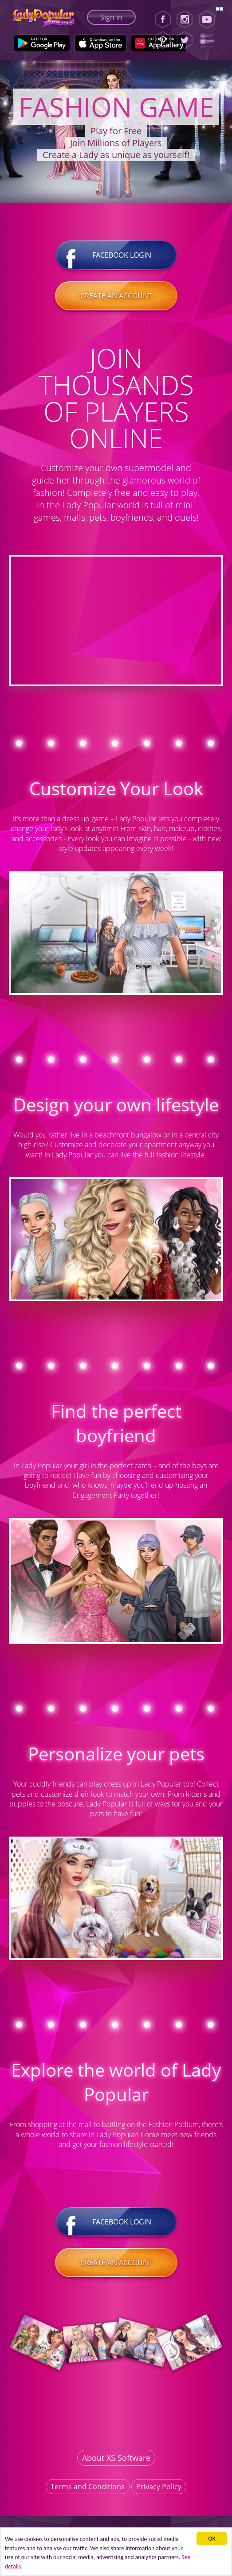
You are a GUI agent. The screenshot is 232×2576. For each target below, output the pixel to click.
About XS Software (116, 2457)
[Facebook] (163, 19)
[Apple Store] (100, 43)
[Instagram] (185, 19)
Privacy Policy (158, 2486)
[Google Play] (42, 43)
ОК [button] (211, 2538)
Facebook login (116, 255)
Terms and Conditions (88, 2486)
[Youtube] (209, 19)
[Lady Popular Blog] (209, 40)
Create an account (116, 295)
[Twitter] (185, 40)
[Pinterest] (163, 40)
